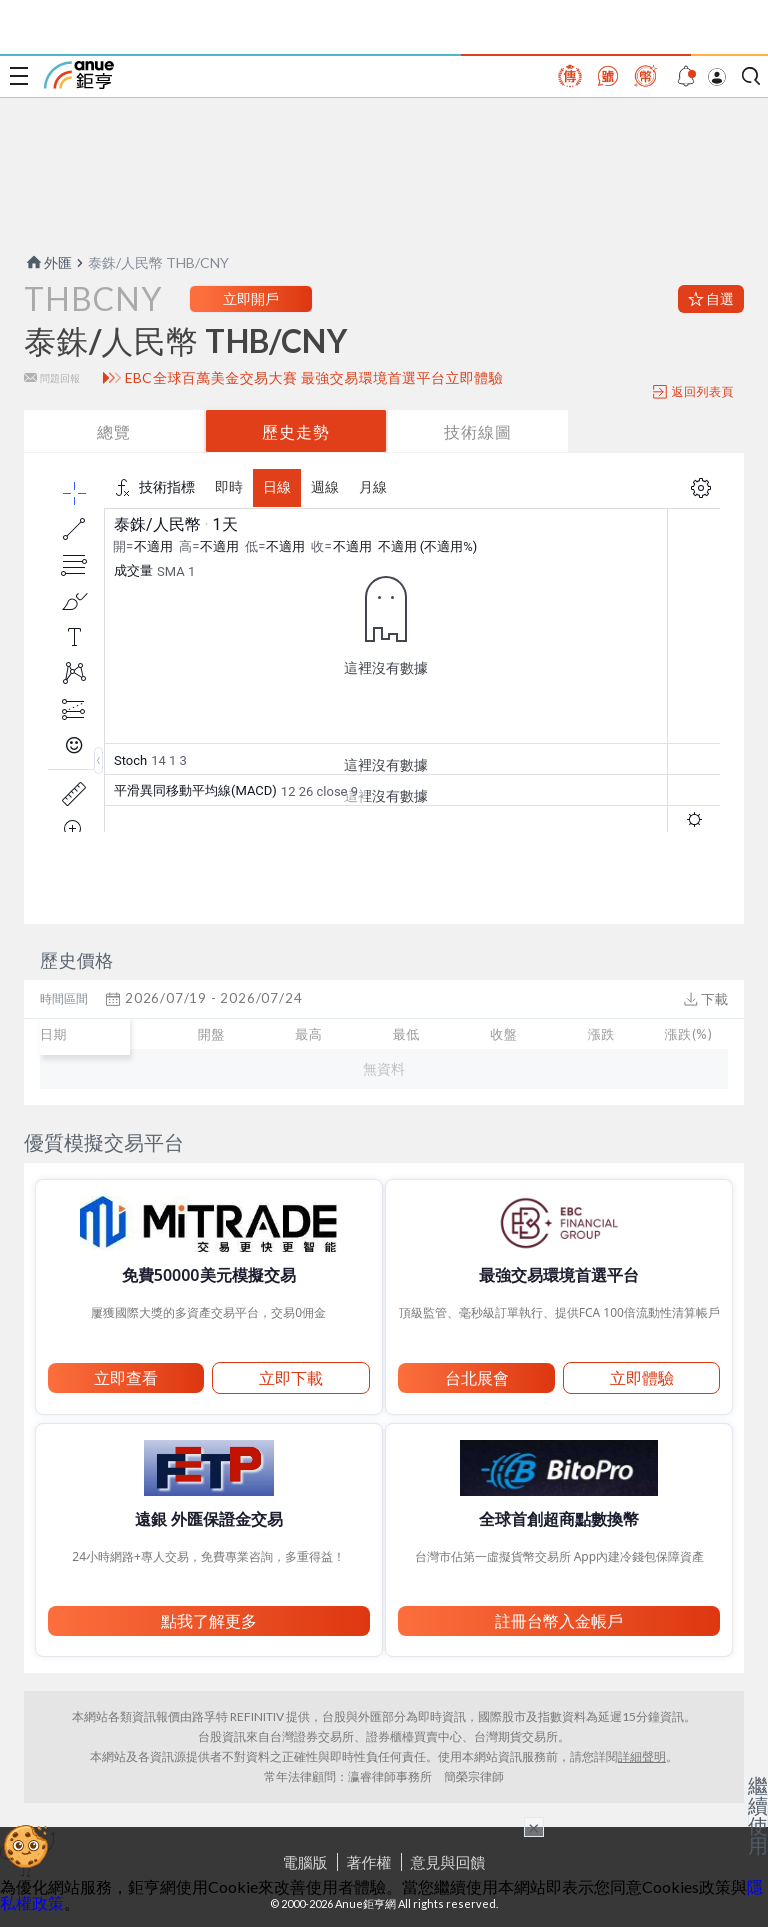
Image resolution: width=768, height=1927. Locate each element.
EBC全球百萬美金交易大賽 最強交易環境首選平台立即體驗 (314, 378)
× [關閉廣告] (534, 1827)
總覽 (114, 431)
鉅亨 (79, 75)
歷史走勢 (296, 431)
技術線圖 (478, 431)
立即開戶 (251, 298)
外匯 (48, 262)
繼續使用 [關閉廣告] (758, 1815)
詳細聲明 (642, 1756)
